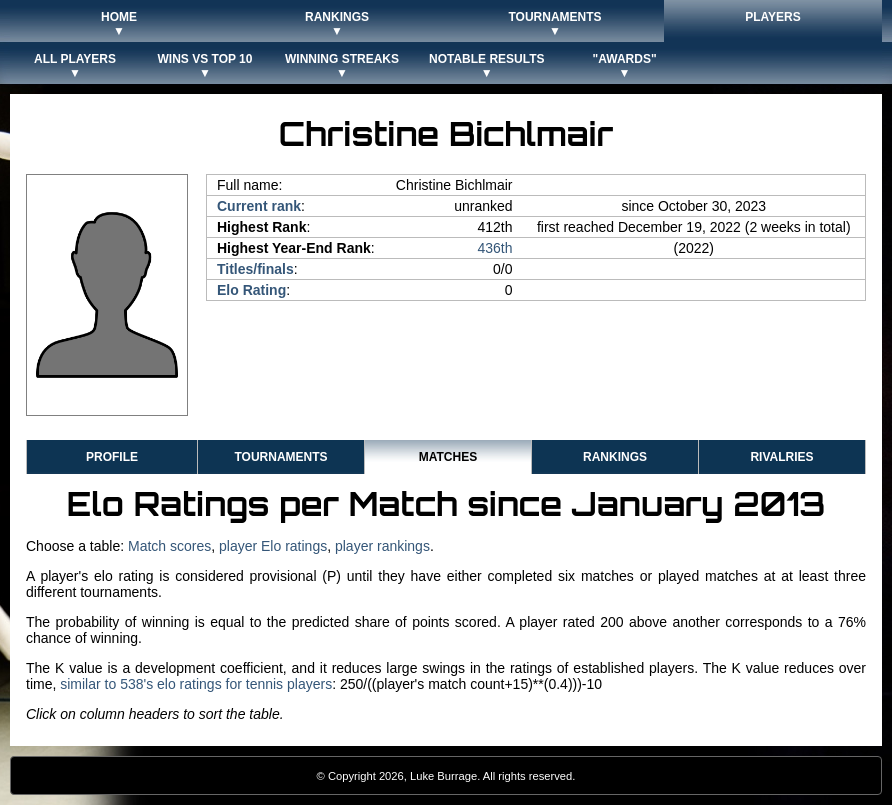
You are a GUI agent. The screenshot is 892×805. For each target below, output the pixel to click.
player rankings (382, 546)
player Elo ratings (273, 546)
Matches (448, 457)
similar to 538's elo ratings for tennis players (196, 684)
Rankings (615, 457)
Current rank (259, 206)
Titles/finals (255, 269)
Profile (112, 457)
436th (494, 248)
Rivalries (781, 457)
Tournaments (280, 457)
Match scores (169, 546)
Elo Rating (251, 290)
